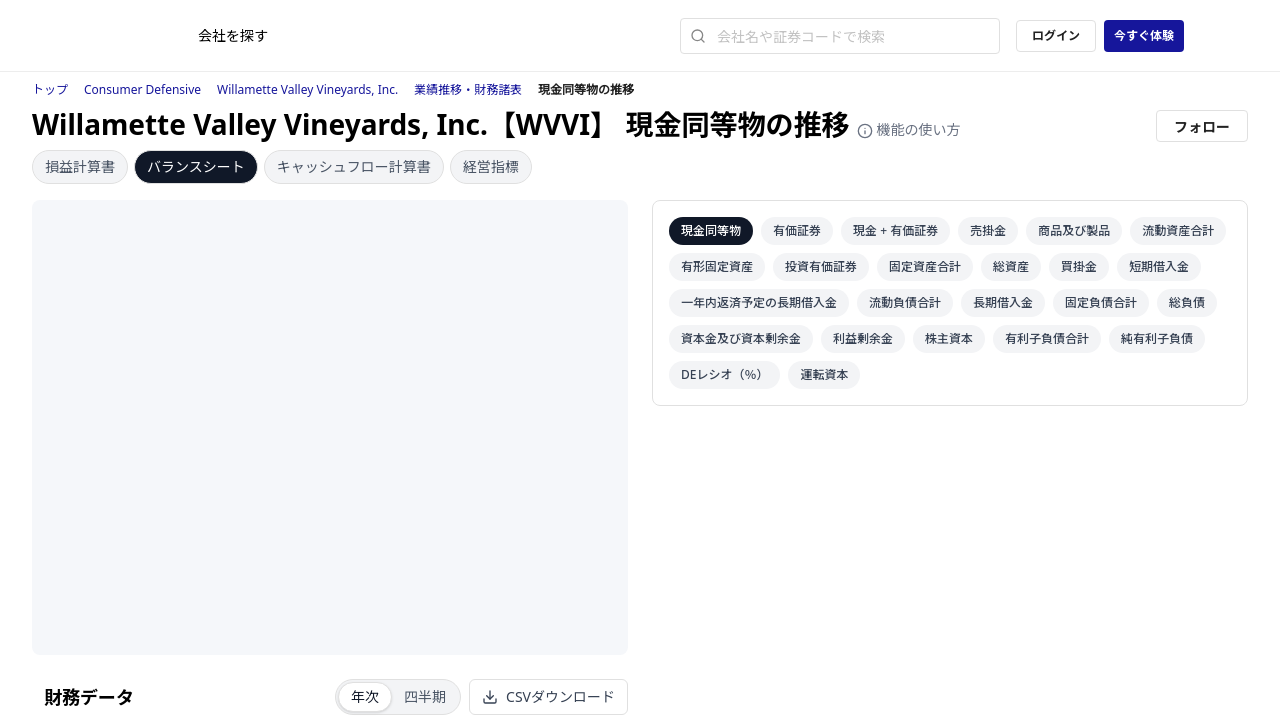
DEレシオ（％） (724, 374)
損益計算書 (80, 166)
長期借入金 (1003, 302)
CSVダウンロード (548, 696)
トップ (50, 89)
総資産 (1011, 266)
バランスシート (196, 166)
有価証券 (797, 230)
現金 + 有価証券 (895, 230)
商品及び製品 (1074, 230)
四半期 (425, 696)
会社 (233, 35)
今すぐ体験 (1144, 35)
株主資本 (949, 338)
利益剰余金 (863, 338)
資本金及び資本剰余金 (741, 338)
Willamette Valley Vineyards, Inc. (307, 89)
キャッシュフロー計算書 (354, 166)
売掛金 (988, 230)
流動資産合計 (1178, 230)
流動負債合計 (905, 302)
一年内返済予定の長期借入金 (759, 302)
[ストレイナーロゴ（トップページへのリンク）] (147, 36)
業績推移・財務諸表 (468, 89)
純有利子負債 (1157, 338)
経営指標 (491, 166)
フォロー (1202, 126)
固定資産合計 (925, 266)
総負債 (1187, 302)
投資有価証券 (821, 266)
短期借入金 (1159, 266)
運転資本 (824, 374)
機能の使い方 (909, 129)
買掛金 (1079, 266)
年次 (365, 696)
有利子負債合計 (1047, 338)
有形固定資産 (717, 266)
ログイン (1056, 35)
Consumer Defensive (142, 89)
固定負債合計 (1101, 302)
